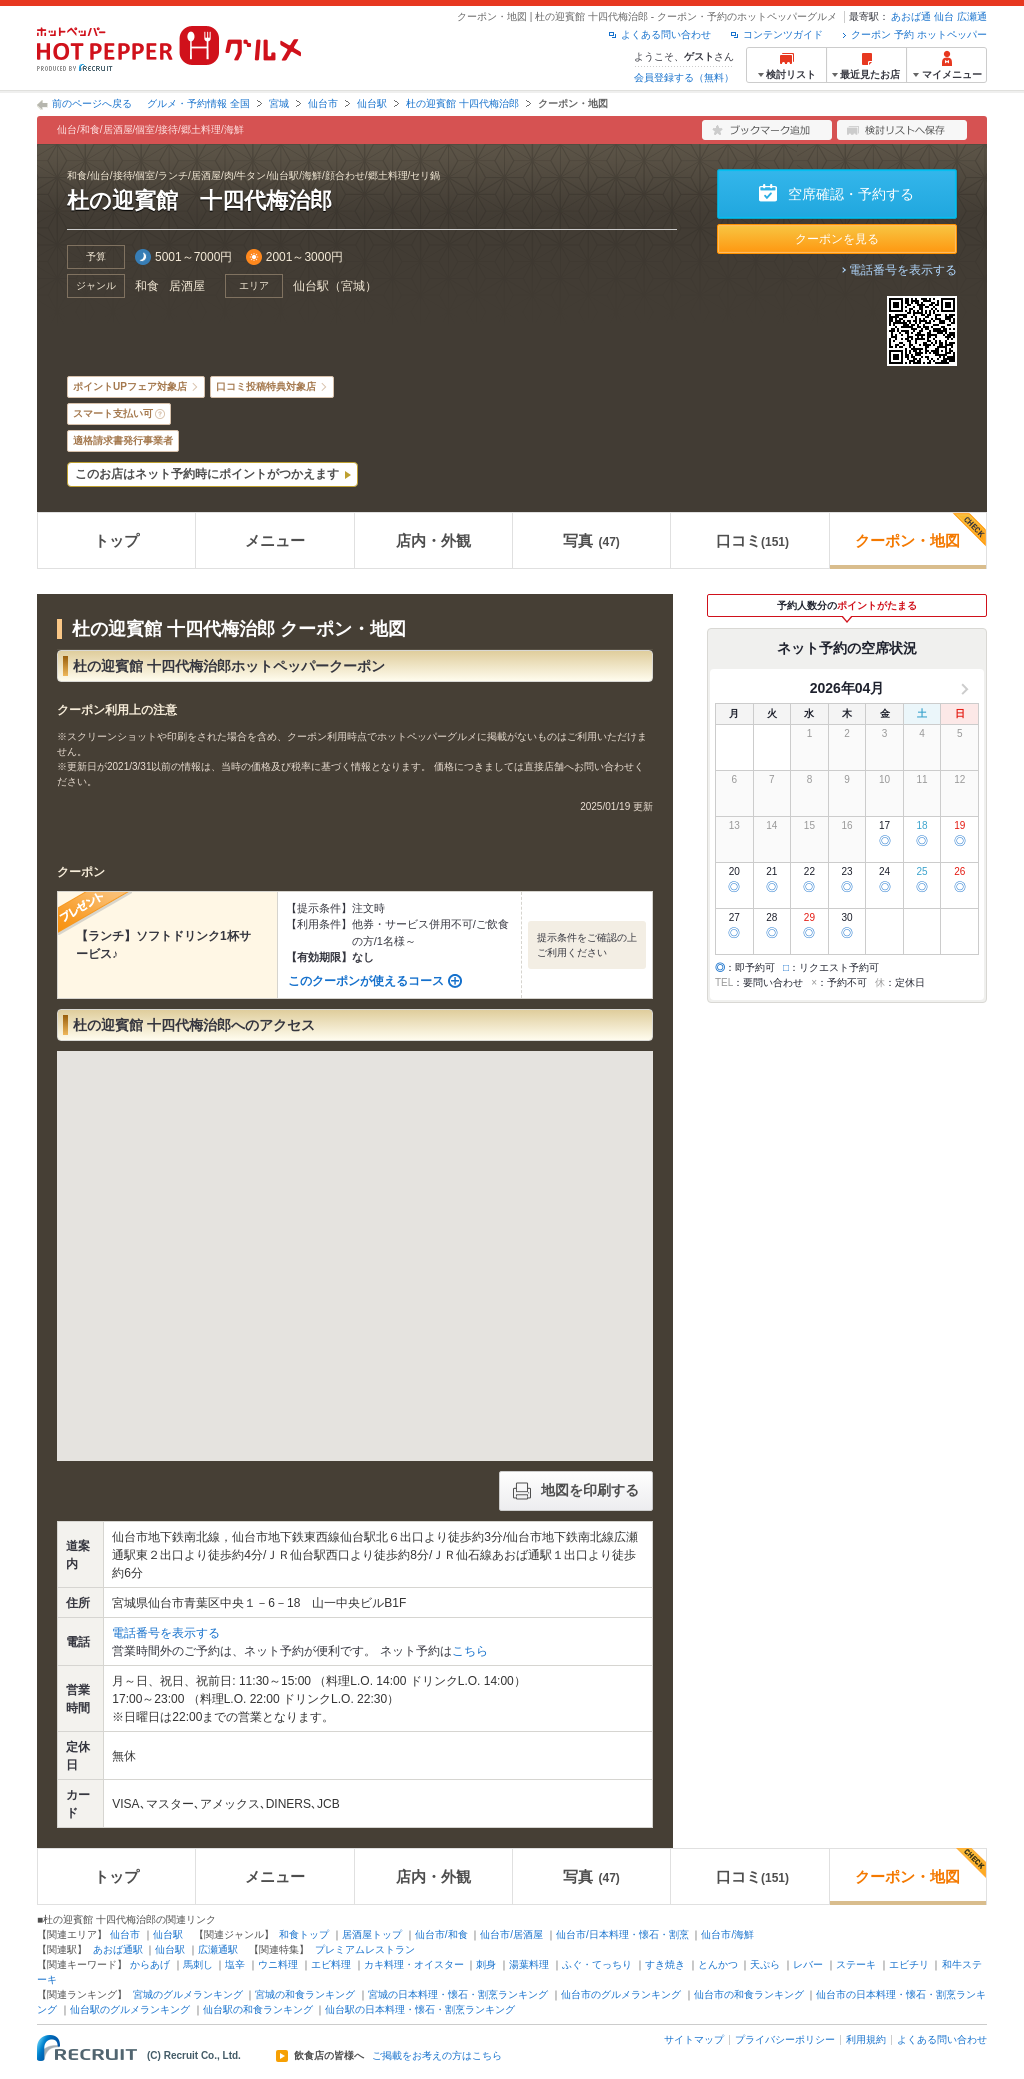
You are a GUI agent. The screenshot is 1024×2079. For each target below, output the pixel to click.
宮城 (279, 103)
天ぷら (765, 1964)
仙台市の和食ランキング (749, 1994)
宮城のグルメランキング (188, 1994)
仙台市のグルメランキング (621, 1994)
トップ (116, 540)
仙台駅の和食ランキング (258, 2009)
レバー (808, 1964)
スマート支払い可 (113, 413)
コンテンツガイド (783, 34)
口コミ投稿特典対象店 (266, 386)
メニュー (275, 540)
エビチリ (909, 1964)
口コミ (752, 540)
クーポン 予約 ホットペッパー (919, 34)
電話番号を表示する (903, 270)
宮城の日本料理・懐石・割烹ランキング (458, 1994)
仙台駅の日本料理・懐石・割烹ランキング (420, 2009)
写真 (591, 540)
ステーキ (856, 1964)
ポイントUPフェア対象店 (130, 386)
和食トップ (304, 1934)
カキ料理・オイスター (414, 1964)
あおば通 (911, 16)
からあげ (150, 1964)
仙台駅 (372, 103)
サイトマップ (694, 2039)
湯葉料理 (529, 1964)
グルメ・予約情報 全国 (198, 103)
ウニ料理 (278, 1964)
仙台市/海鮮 (727, 1934)
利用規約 (866, 2039)
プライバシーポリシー (785, 2039)
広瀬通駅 (218, 1949)
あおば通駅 (118, 1949)
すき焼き (665, 1964)
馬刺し (198, 1964)
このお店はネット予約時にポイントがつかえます (207, 474)
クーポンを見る (837, 239)
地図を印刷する (576, 1491)
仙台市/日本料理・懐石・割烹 (622, 1934)
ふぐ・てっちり (597, 1964)
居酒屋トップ (372, 1934)
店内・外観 (433, 540)
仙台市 (323, 103)
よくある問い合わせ (666, 34)
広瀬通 (972, 16)
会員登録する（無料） (684, 77)
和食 (147, 286)
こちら (470, 1651)
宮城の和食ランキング (305, 1994)
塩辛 (235, 1964)
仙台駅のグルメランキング (130, 2009)
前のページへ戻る (92, 103)
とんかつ (718, 1964)
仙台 (944, 16)
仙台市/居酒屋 (511, 1934)
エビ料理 (331, 1964)
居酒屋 (187, 286)
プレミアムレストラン (365, 1949)
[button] (355, 1237)
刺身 (486, 1964)
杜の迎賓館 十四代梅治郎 (462, 103)
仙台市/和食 (441, 1934)
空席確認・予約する (851, 194)
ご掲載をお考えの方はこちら (437, 2056)
